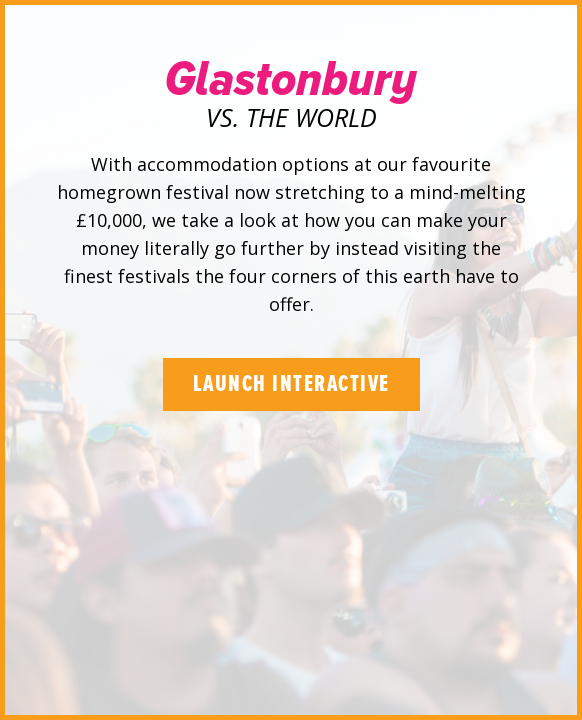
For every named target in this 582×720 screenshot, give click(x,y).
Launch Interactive (291, 384)
